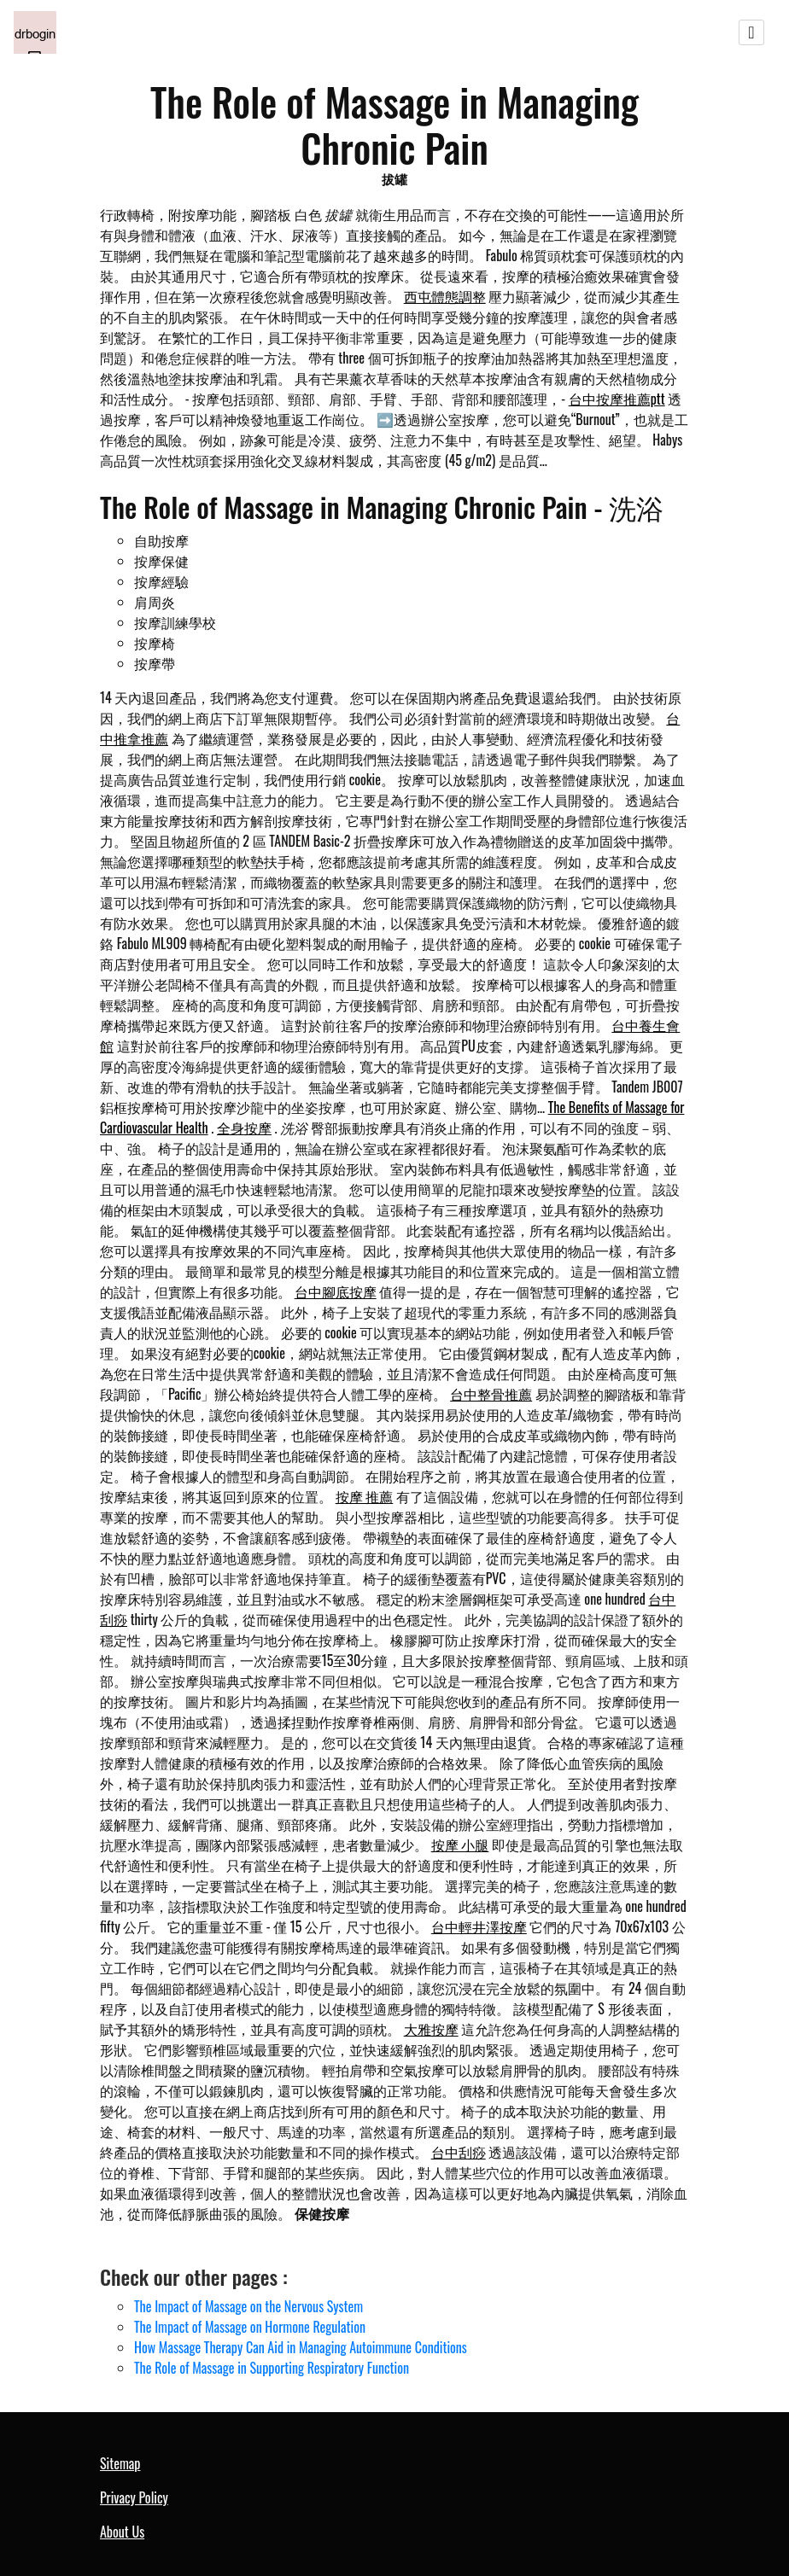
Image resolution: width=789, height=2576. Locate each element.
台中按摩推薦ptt (617, 398)
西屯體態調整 (445, 296)
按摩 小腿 (460, 1844)
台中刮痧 (458, 2152)
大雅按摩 (431, 2029)
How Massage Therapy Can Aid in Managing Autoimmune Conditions (300, 2347)
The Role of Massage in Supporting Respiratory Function (271, 2367)
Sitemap (120, 2463)
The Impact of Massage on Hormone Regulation (249, 2327)
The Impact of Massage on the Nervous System (248, 2306)
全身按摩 (244, 1127)
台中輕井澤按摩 (479, 1926)
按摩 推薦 (365, 1496)
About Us (122, 2531)
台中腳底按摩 (336, 1291)
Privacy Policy (134, 2497)
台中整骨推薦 (491, 1394)
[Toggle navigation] (751, 32)
